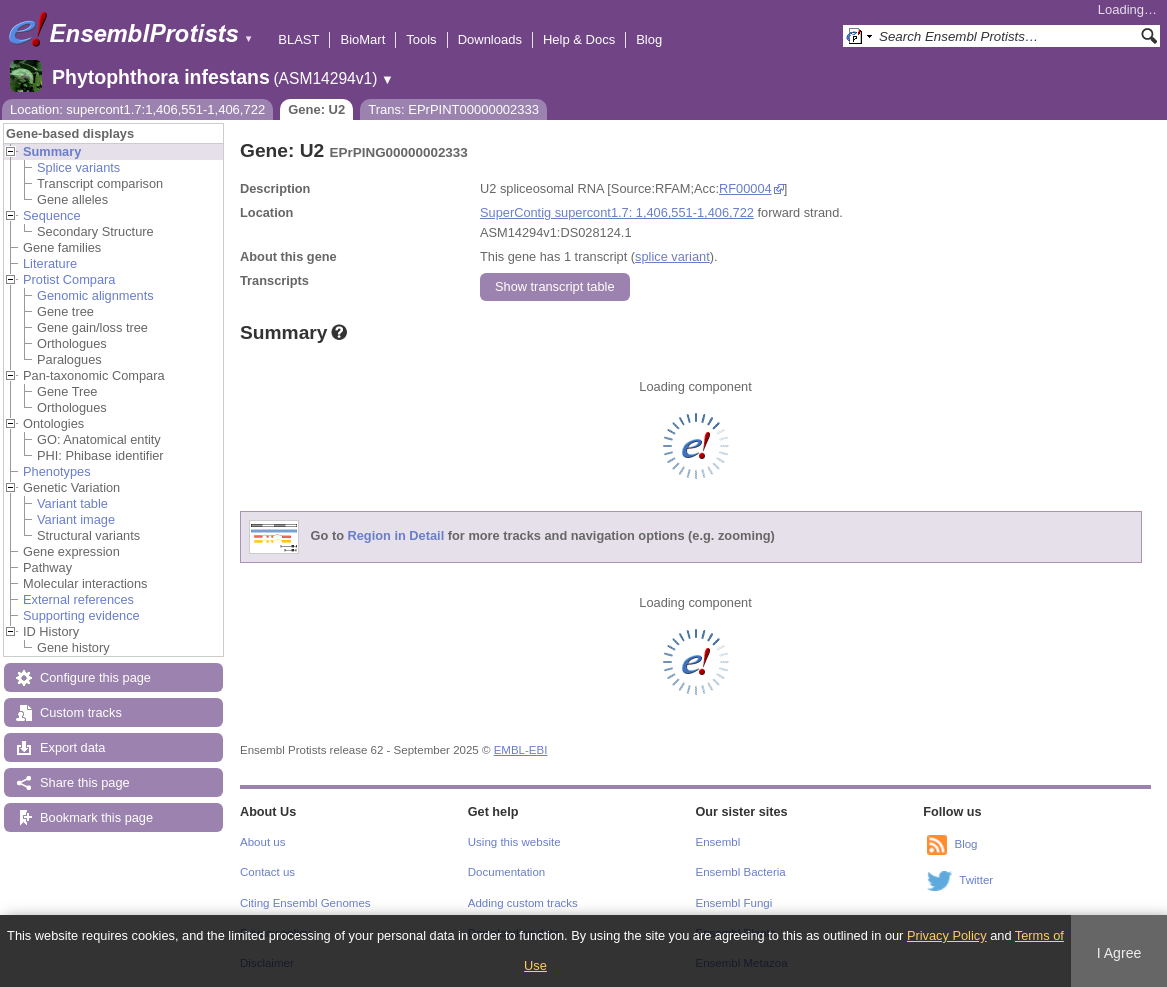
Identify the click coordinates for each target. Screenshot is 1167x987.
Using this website (514, 842)
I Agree (1119, 953)
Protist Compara (69, 279)
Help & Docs (579, 39)
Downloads (490, 39)
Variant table (72, 503)
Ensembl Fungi (734, 903)
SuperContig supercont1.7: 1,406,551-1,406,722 (617, 212)
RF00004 (745, 188)
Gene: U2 (316, 109)
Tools (421, 39)
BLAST (298, 39)
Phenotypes (57, 471)
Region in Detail (396, 536)
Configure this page (95, 677)
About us (262, 842)
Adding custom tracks (523, 903)
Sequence (52, 215)
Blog (649, 39)
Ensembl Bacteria (741, 872)
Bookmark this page (96, 817)
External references (78, 599)
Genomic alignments (95, 295)
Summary (52, 151)
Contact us (267, 872)
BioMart (362, 39)
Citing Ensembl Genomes (305, 903)
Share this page (85, 782)
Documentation (506, 872)
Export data (72, 747)
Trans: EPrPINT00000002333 (453, 109)
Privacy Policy (947, 935)
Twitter (976, 880)
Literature (50, 263)
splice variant (672, 256)
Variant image (76, 519)
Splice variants (78, 167)
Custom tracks (81, 712)
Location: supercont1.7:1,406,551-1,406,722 (137, 109)
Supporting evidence (81, 615)
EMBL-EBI (521, 750)
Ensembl (718, 842)
